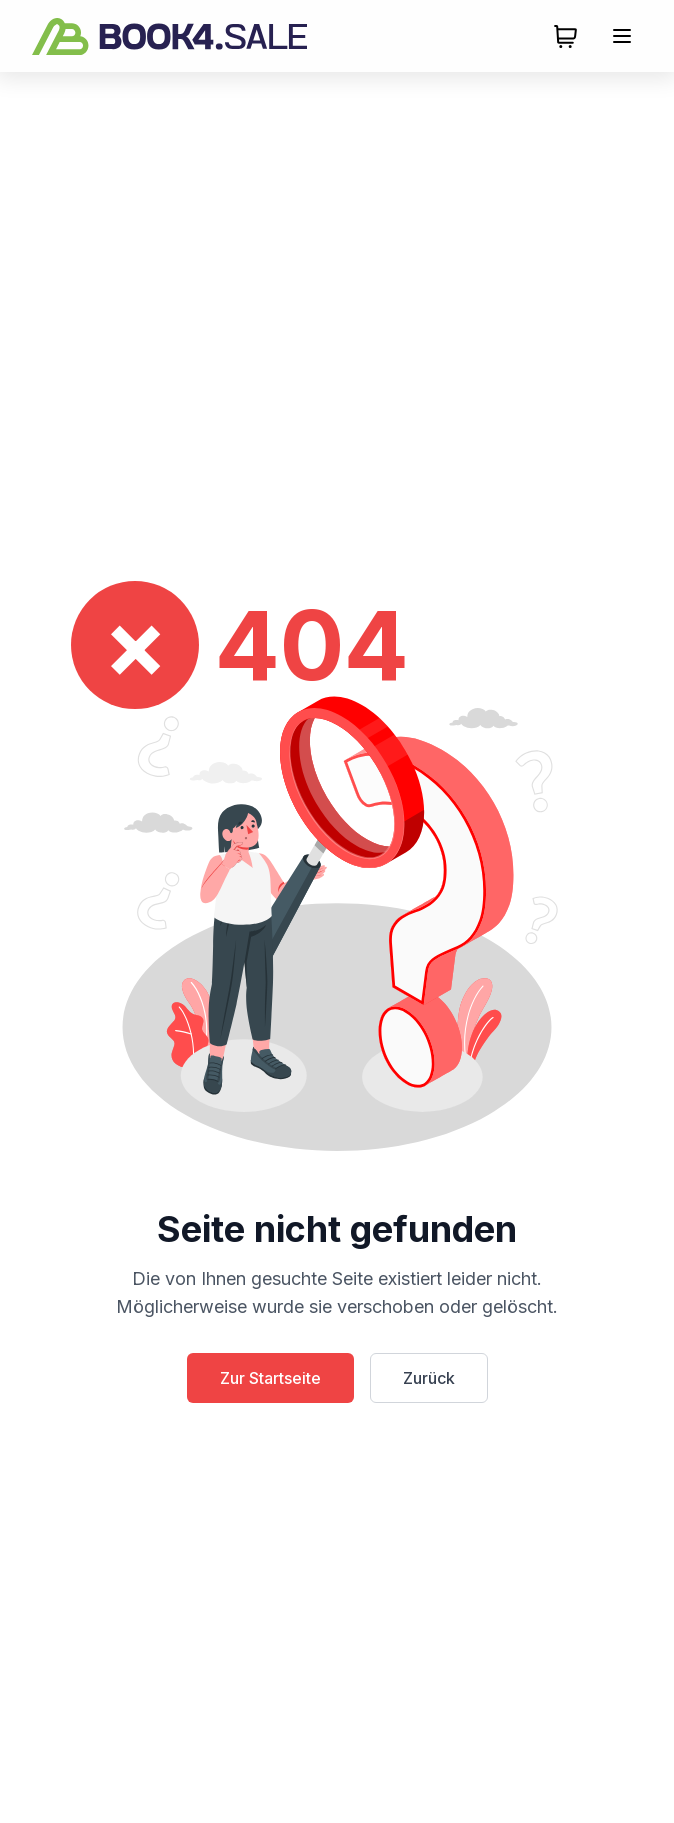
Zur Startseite (270, 1378)
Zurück (429, 1378)
